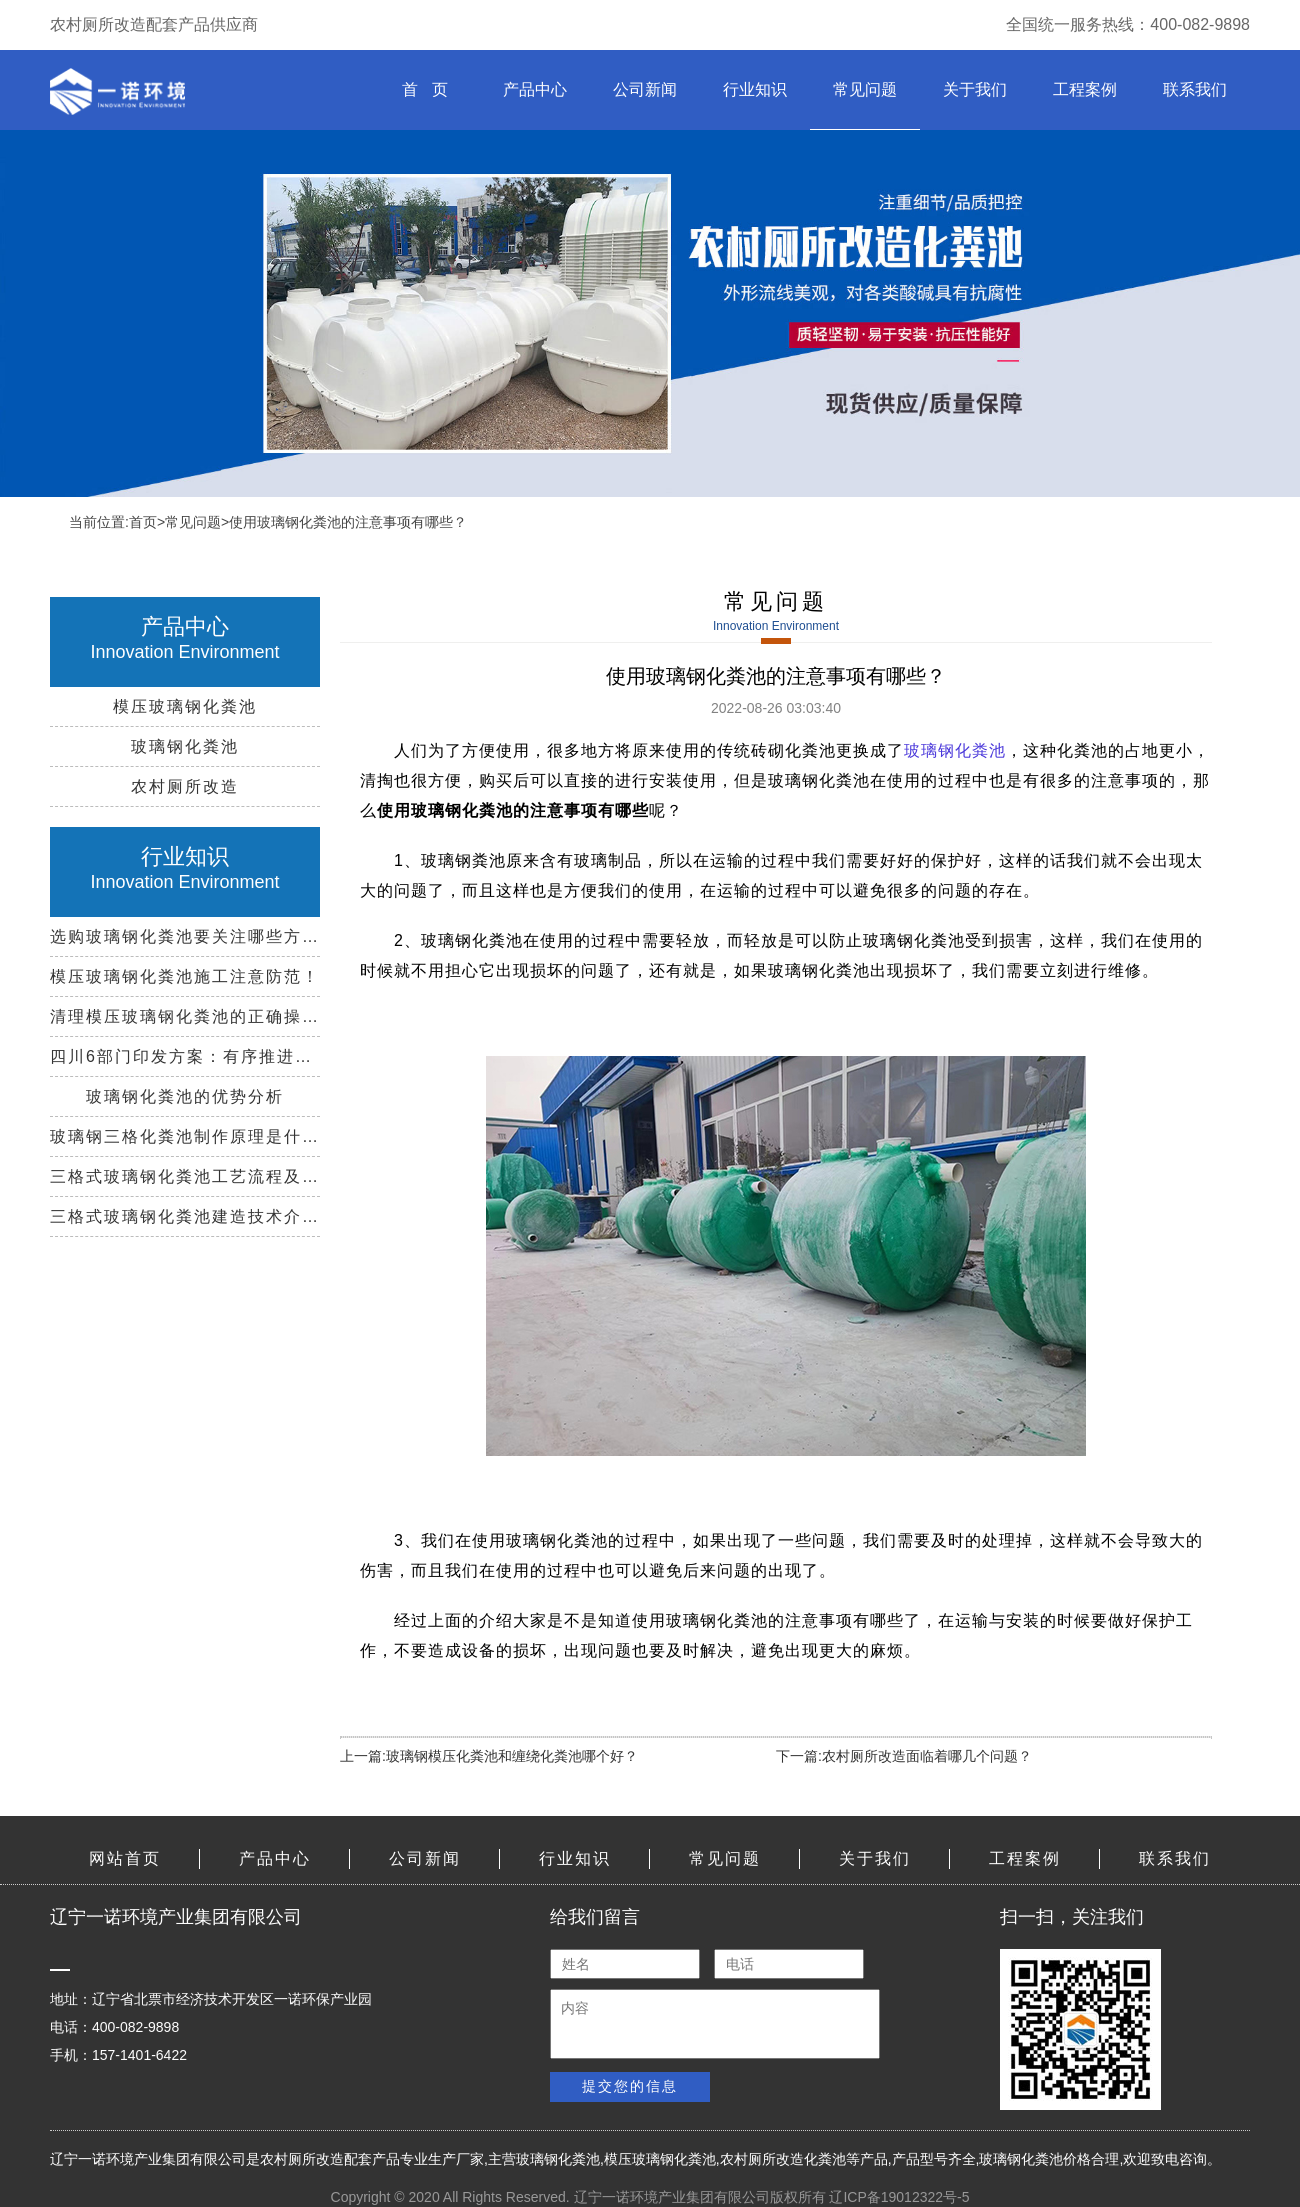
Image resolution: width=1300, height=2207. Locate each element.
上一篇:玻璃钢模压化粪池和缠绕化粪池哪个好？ (489, 1756)
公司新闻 (645, 89)
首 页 (424, 89)
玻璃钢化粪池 (955, 750)
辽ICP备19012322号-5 (899, 2197)
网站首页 (125, 1858)
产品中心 (535, 89)
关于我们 (975, 89)
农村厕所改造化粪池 (783, 2159)
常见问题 (865, 89)
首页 (143, 522)
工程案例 (1085, 89)
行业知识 (755, 89)
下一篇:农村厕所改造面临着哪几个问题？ (904, 1756)
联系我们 (1195, 89)
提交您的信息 (630, 2086)
